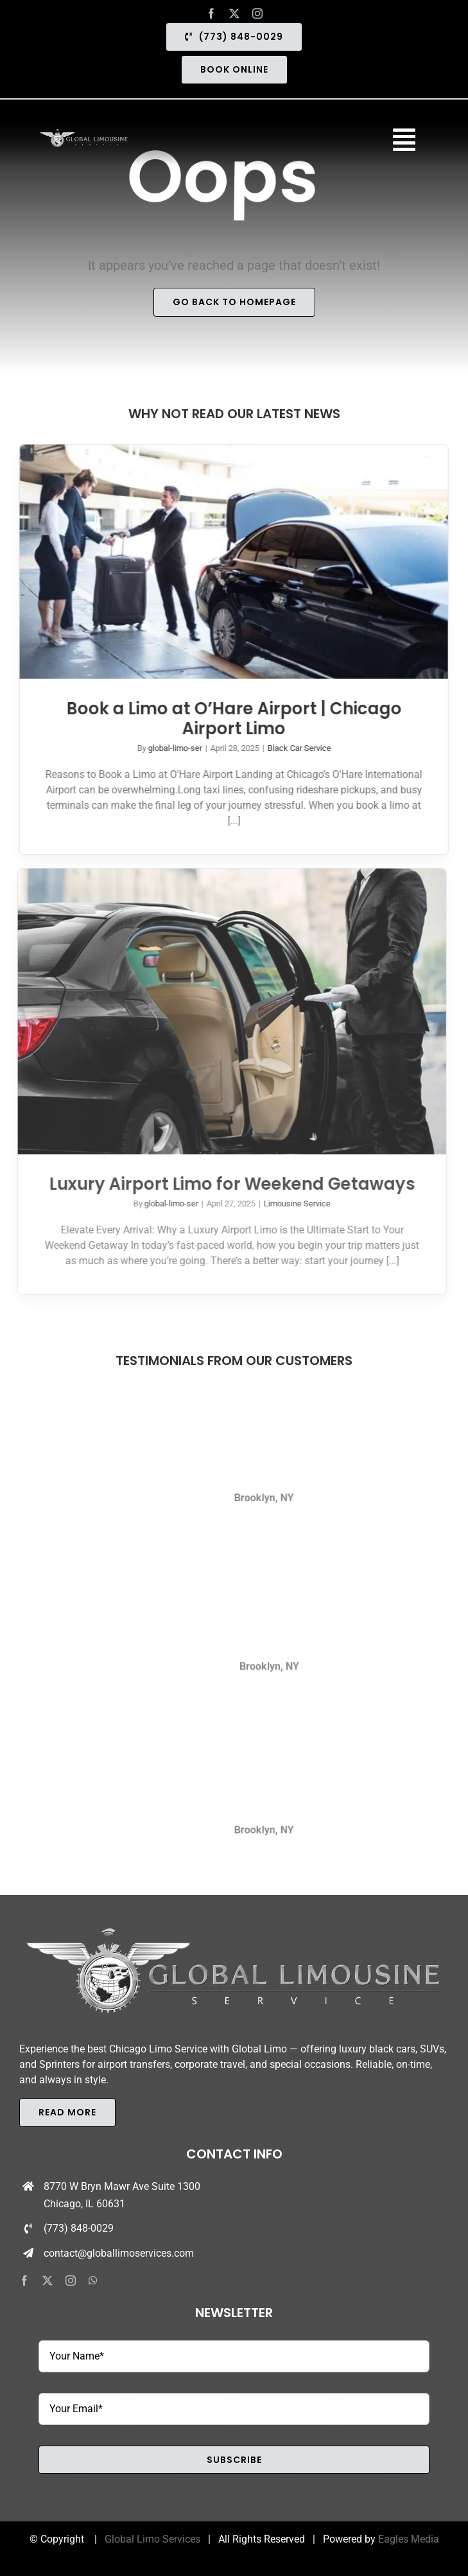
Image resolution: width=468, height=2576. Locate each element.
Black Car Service (297, 748)
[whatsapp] (93, 2280)
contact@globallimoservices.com (119, 2253)
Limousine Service (292, 1203)
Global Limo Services (152, 2539)
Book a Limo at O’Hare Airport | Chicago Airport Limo (231, 718)
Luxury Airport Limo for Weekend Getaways (227, 1183)
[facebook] (211, 13)
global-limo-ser (173, 748)
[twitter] (234, 13)
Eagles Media (408, 2539)
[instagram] (257, 13)
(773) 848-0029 (79, 2228)
